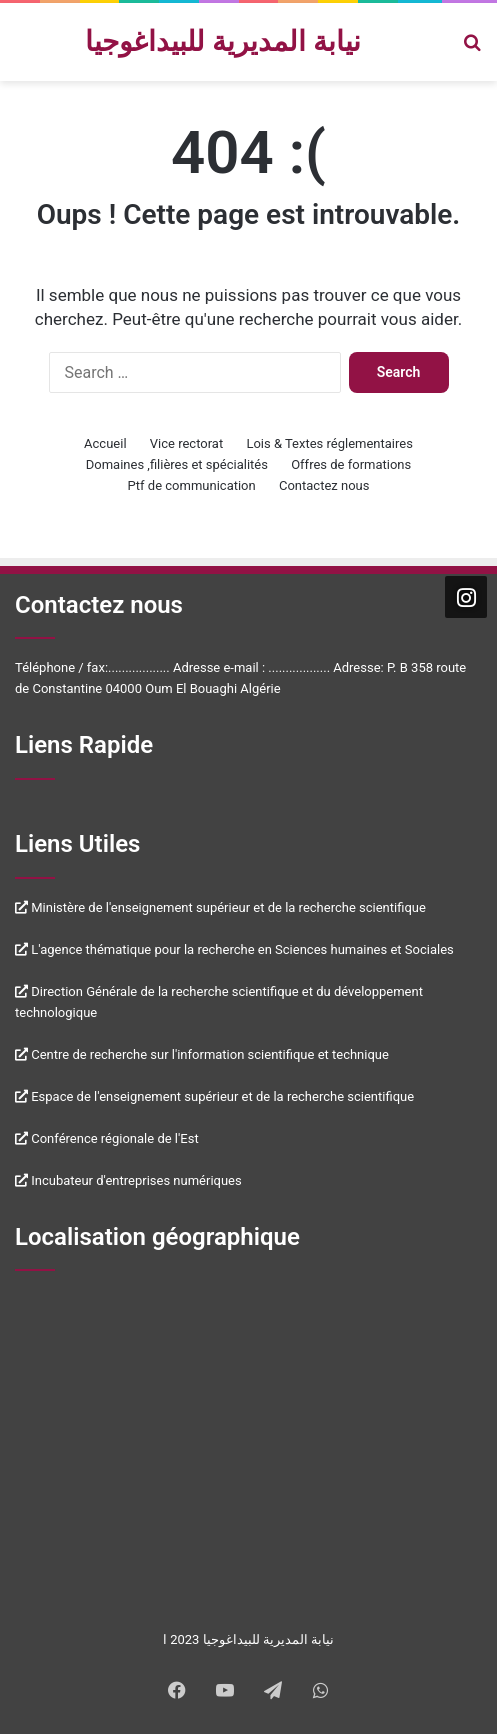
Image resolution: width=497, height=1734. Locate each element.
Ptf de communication (192, 485)
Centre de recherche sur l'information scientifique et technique (202, 1054)
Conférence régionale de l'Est (107, 1138)
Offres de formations (351, 464)
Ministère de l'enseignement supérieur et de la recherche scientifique (220, 907)
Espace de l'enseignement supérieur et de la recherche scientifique (214, 1096)
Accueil (105, 443)
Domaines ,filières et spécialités (177, 464)
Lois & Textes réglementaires (329, 443)
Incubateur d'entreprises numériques (128, 1180)
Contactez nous (324, 485)
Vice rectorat (186, 443)
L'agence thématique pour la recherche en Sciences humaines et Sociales (234, 949)
